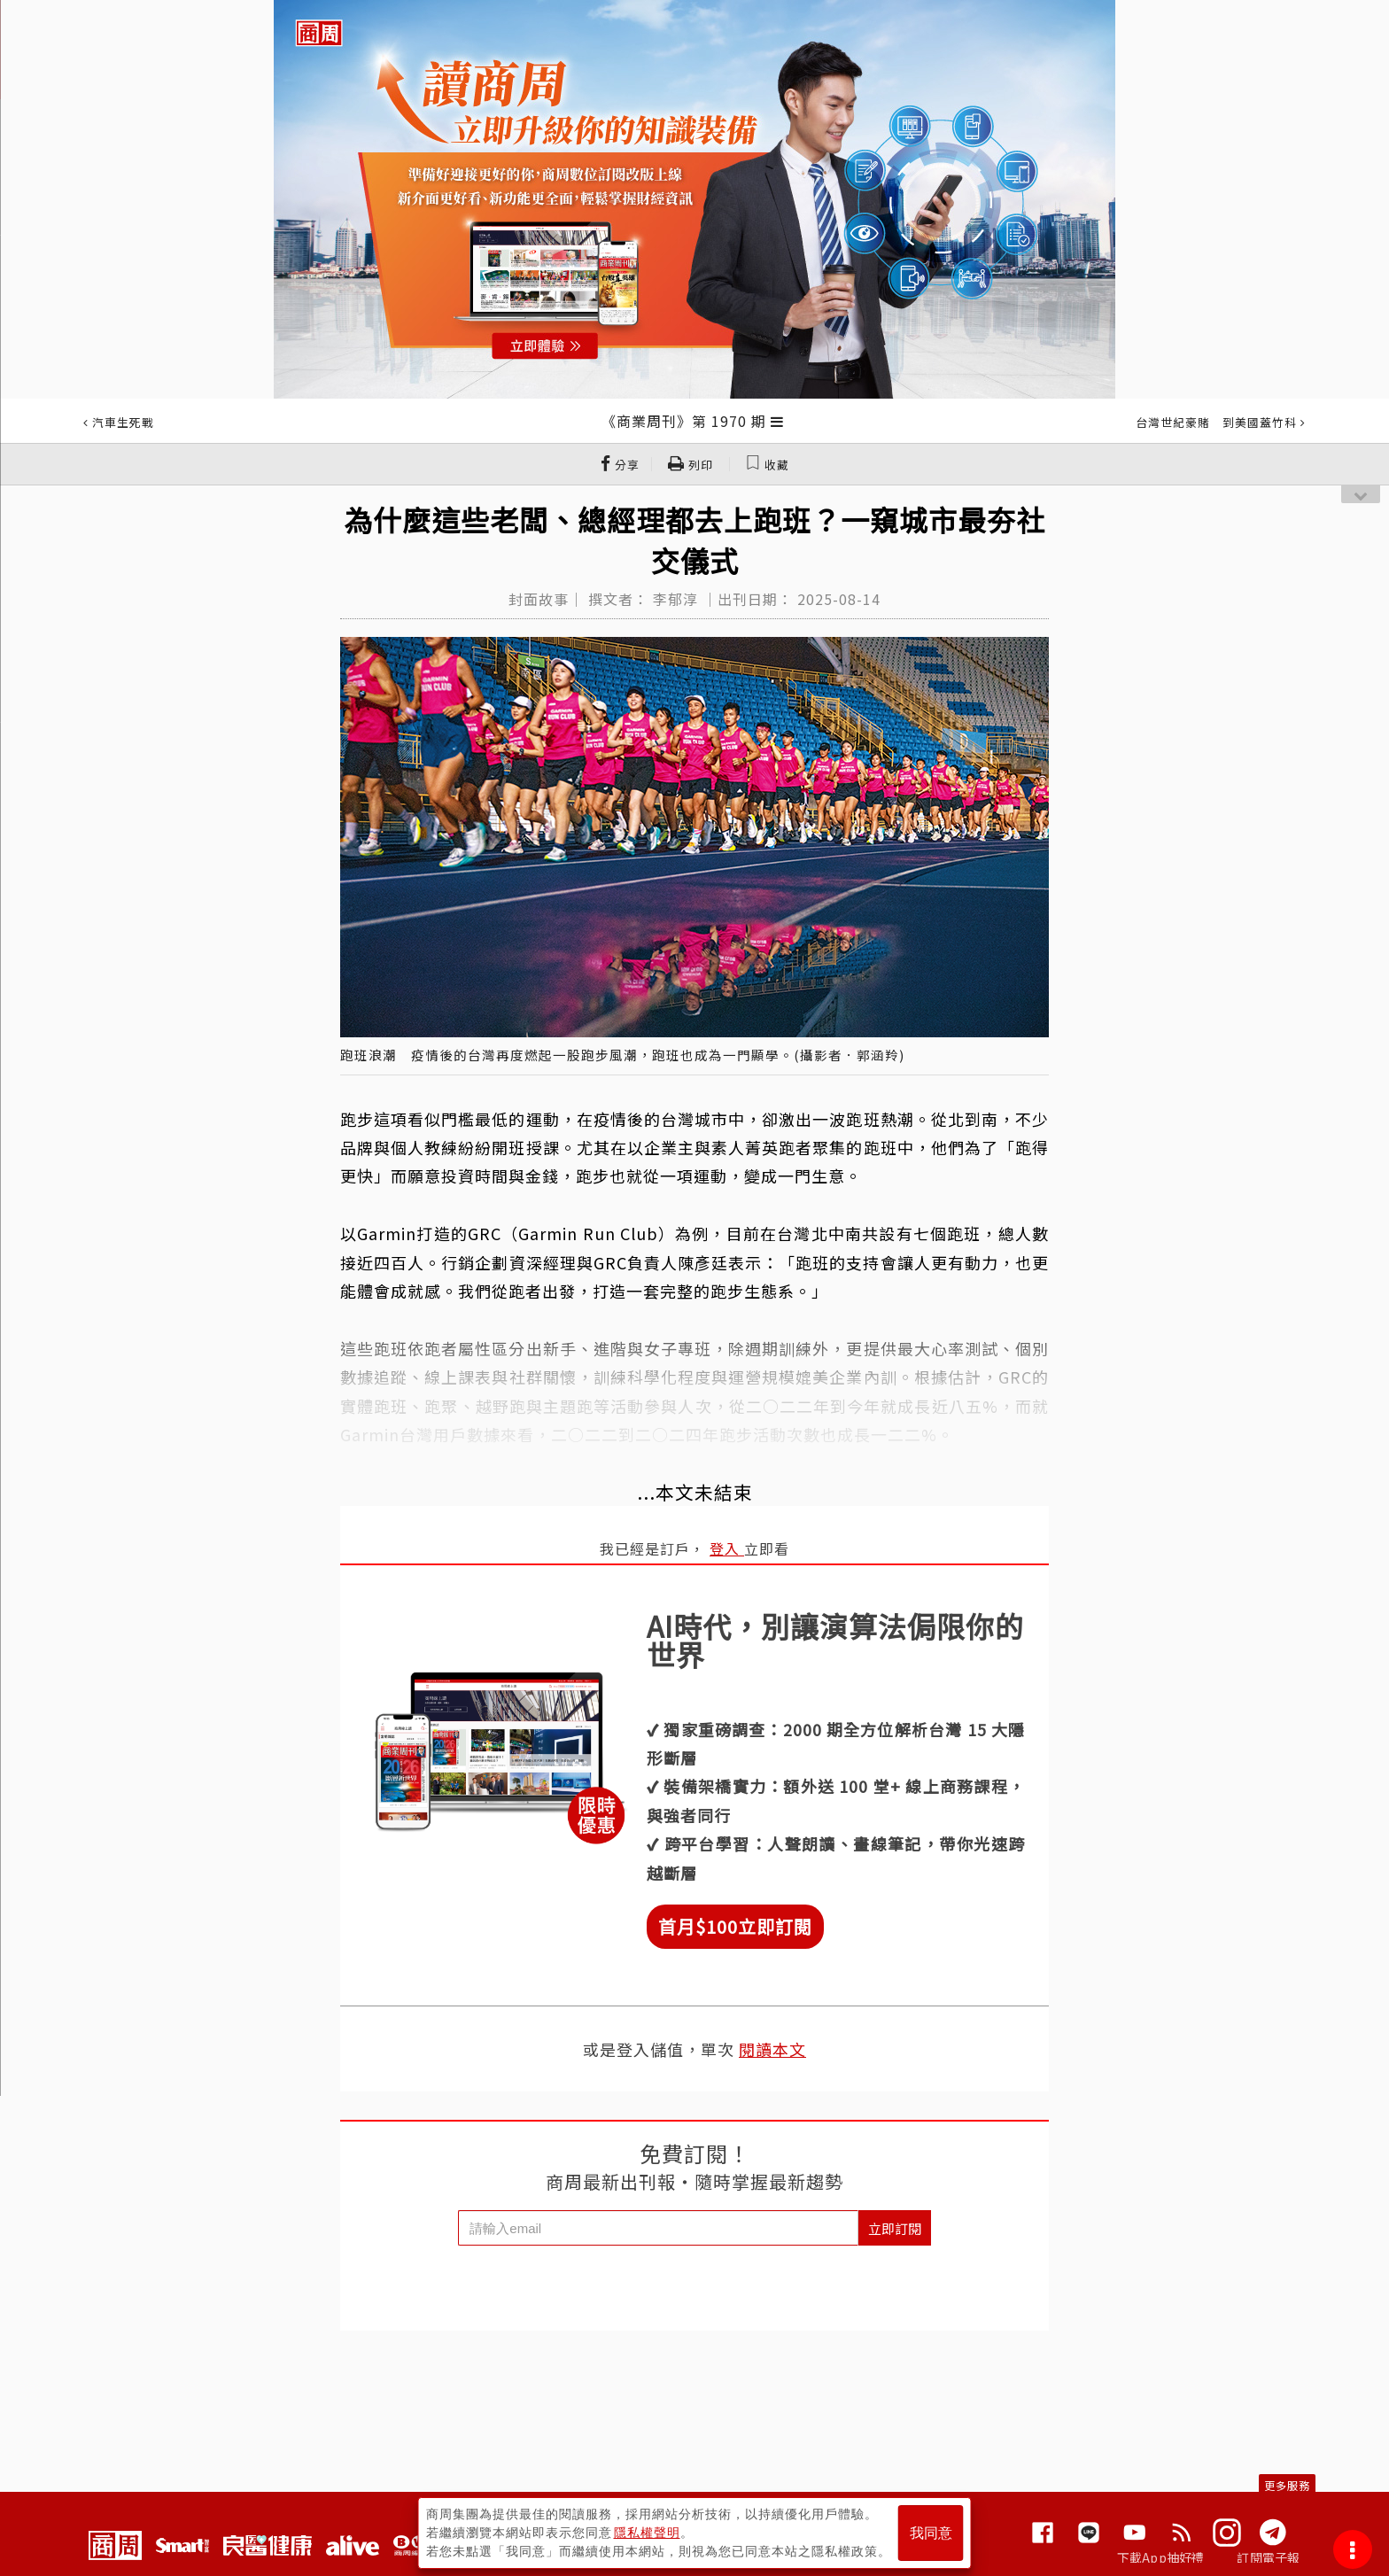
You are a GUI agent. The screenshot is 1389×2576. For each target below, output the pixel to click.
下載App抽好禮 (1161, 2557)
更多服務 (1287, 2485)
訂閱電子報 (1268, 2557)
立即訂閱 (894, 2228)
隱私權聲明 (647, 2533)
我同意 (931, 2533)
